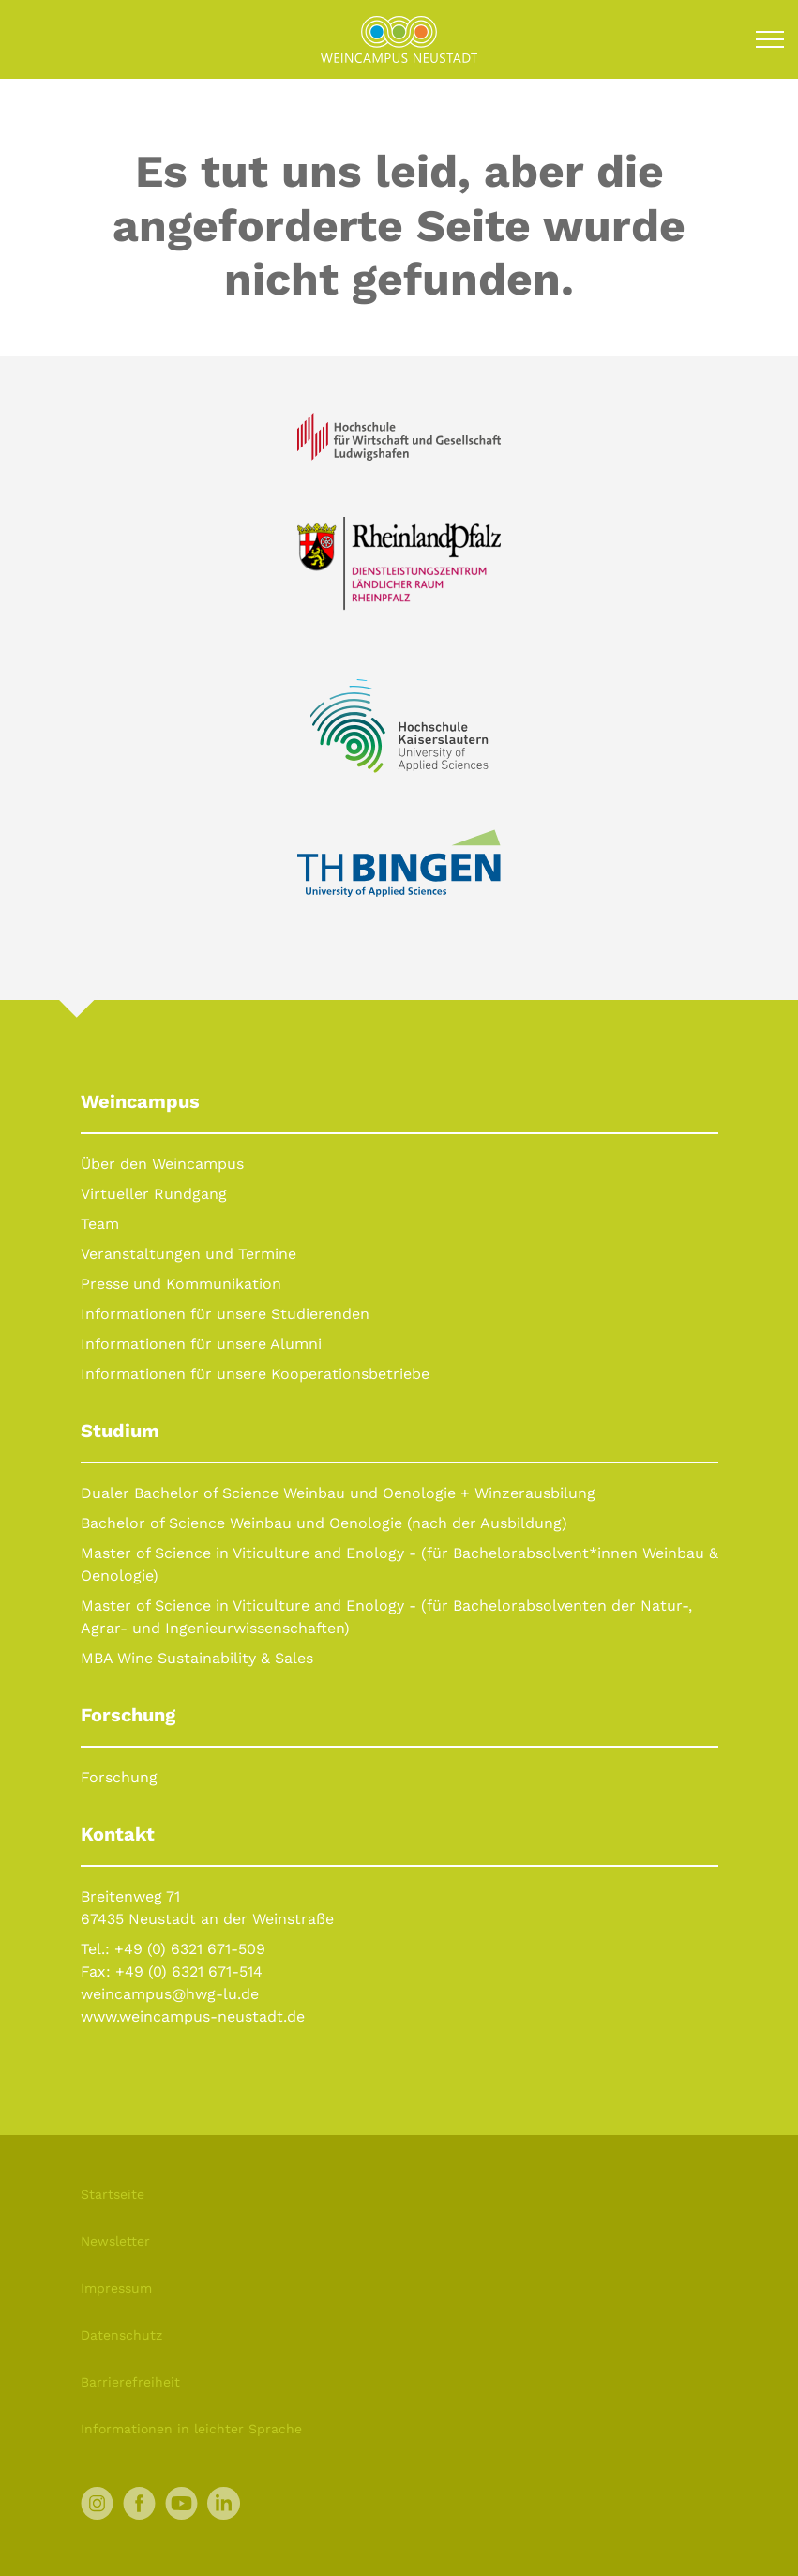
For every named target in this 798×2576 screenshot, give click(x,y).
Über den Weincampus (162, 1164)
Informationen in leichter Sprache (191, 2428)
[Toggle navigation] (770, 39)
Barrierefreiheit (130, 2381)
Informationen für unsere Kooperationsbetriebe (255, 1374)
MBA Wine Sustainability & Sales (197, 1658)
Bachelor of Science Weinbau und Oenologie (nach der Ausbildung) (324, 1523)
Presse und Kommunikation (181, 1284)
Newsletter (115, 2241)
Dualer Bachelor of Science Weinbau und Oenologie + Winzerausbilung (338, 1493)
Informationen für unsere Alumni (201, 1344)
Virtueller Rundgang (154, 1194)
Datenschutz (121, 2334)
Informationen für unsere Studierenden (225, 1314)
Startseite (112, 2194)
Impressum (116, 2288)
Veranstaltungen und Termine (188, 1254)
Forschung (119, 1777)
